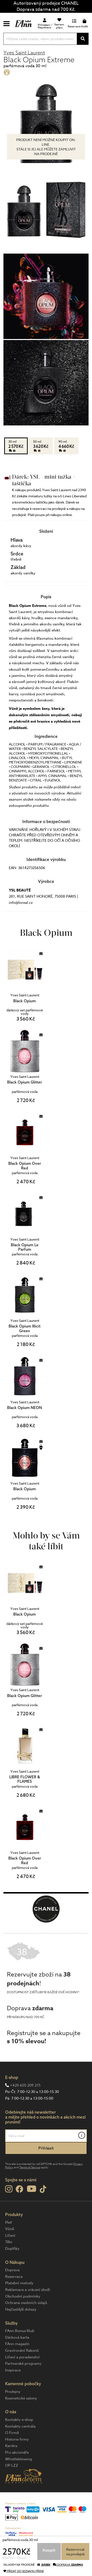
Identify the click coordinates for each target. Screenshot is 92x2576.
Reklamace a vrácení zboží (27, 2289)
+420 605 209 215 (25, 2085)
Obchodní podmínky (22, 2296)
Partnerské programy (23, 2363)
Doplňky (12, 2248)
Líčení (10, 2235)
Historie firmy (17, 2439)
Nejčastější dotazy (20, 2309)
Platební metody (19, 2283)
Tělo (8, 2242)
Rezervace (14, 2276)
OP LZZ (11, 2465)
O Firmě (12, 2432)
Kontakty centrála (20, 2426)
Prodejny (12, 2391)
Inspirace (13, 2370)
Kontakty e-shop (19, 2419)
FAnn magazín (17, 2344)
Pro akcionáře (17, 2452)
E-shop (11, 2077)
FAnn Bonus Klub (19, 2330)
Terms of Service (29, 2167)
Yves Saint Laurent (24, 52)
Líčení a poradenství (22, 2357)
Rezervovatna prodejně (75, 2551)
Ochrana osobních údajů (26, 2302)
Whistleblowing (18, 2459)
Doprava (12, 2270)
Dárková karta (17, 2337)
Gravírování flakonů (22, 2350)
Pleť (8, 2222)
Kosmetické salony (21, 2398)
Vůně (9, 2229)
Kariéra (11, 2445)
